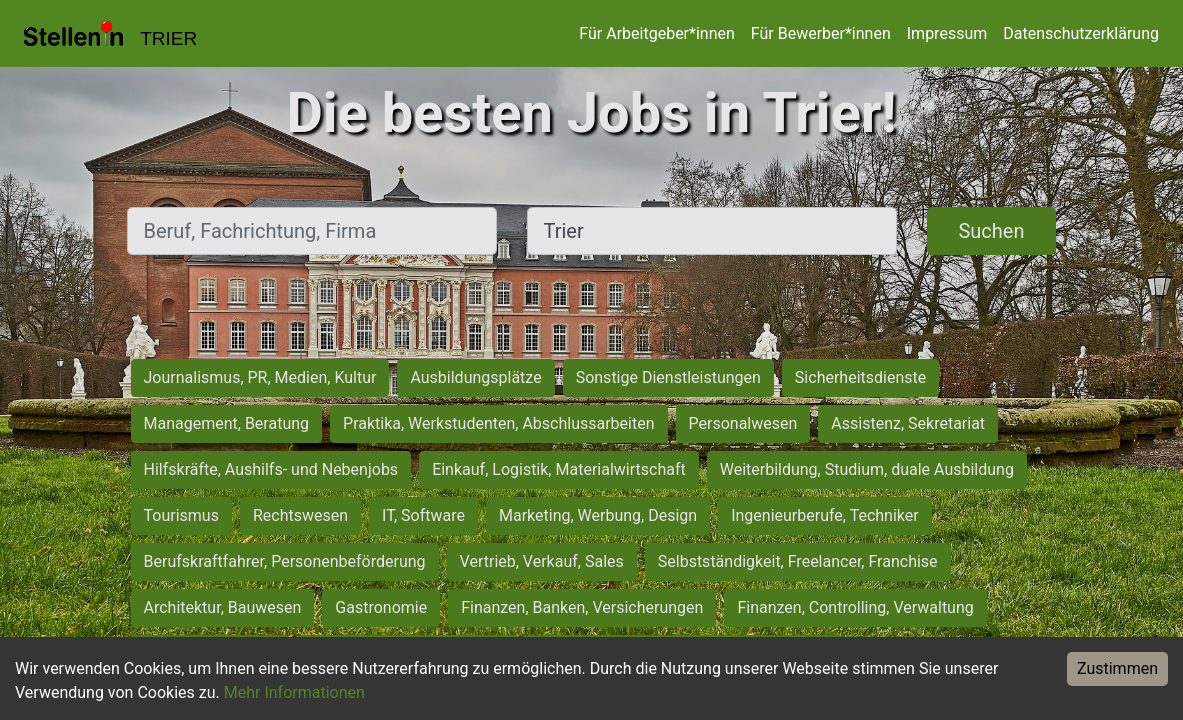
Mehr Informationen (294, 692)
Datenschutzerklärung (1081, 33)
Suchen (991, 231)
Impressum (947, 33)
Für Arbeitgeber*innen (656, 33)
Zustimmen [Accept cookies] (1117, 668)
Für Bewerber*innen (821, 33)
